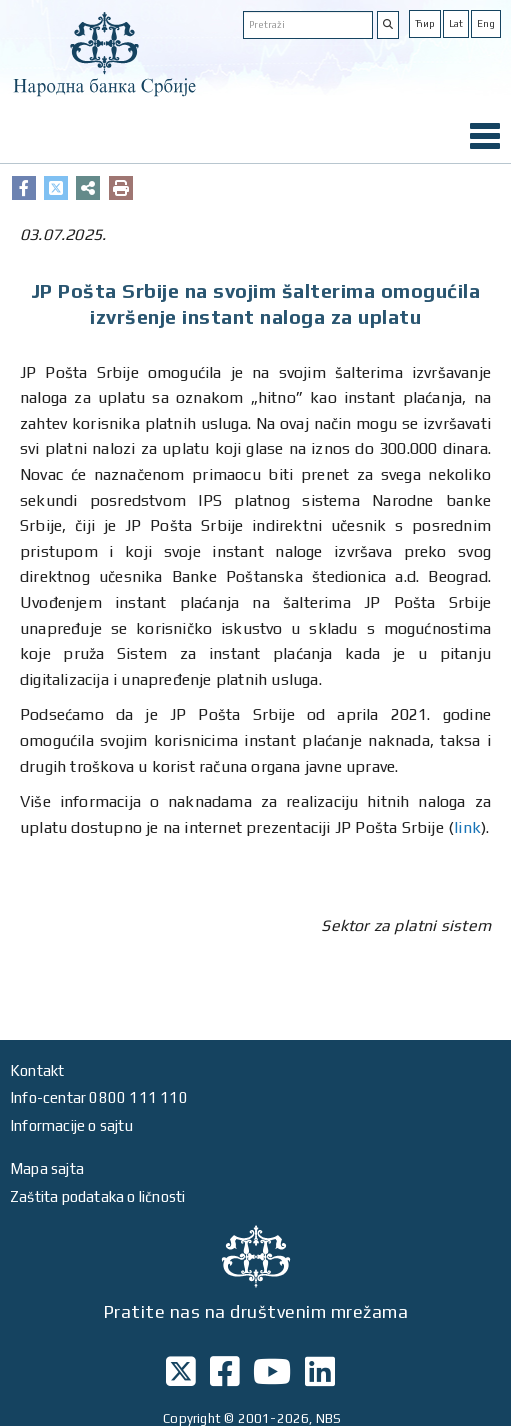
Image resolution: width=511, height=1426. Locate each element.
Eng (486, 23)
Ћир (425, 23)
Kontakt (37, 1070)
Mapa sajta (47, 1168)
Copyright (192, 1418)
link (467, 827)
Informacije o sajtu (71, 1125)
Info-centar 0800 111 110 (99, 1097)
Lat (456, 23)
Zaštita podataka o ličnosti (97, 1196)
